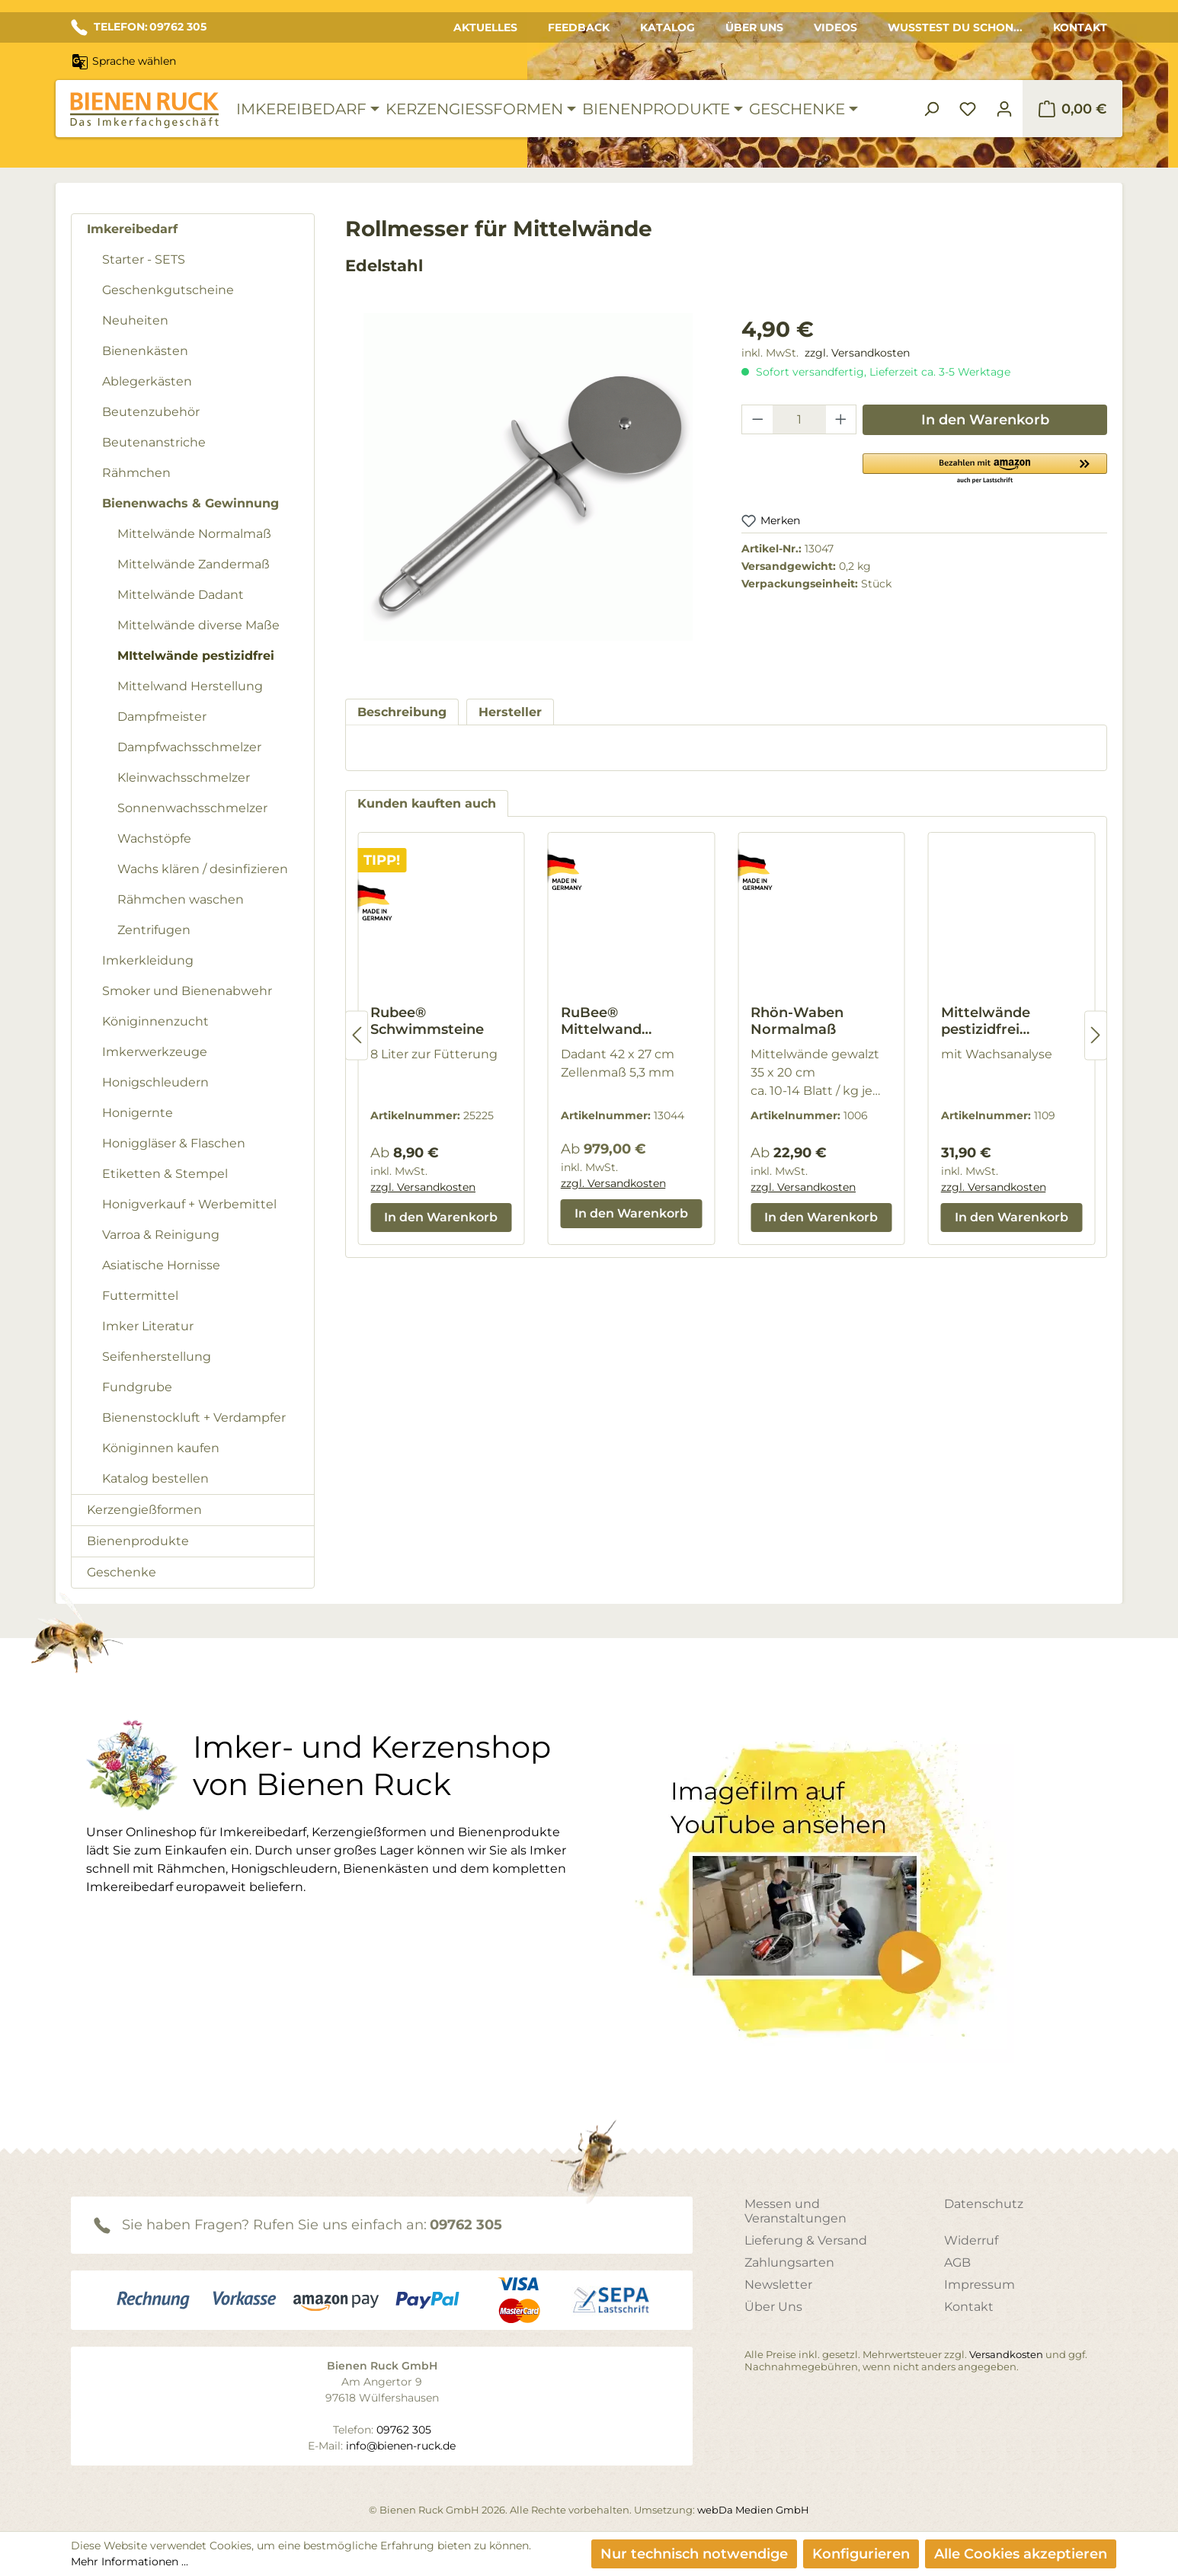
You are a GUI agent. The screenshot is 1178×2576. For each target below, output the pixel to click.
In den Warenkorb (985, 419)
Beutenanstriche (154, 442)
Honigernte (137, 1113)
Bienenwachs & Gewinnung (190, 503)
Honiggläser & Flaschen (173, 1143)
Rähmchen (136, 473)
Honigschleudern (155, 1082)
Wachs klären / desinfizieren (202, 869)
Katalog (667, 27)
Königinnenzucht (155, 1021)
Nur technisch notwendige (694, 2554)
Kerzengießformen (144, 1509)
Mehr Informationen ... (129, 2561)
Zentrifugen (153, 930)
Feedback (579, 27)
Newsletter (778, 2284)
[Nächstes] (1095, 1035)
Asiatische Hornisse (161, 1265)
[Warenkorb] (1072, 109)
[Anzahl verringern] (757, 419)
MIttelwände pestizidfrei (195, 655)
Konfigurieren (861, 2554)
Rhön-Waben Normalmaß (797, 1021)
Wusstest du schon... (955, 27)
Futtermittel (140, 1295)
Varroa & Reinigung (160, 1234)
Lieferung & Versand (805, 2240)
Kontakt (1080, 27)
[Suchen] (931, 109)
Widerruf (971, 2240)
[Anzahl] (799, 419)
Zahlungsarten (789, 2262)
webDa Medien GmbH (753, 2510)
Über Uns (754, 27)
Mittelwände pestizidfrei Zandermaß (985, 1021)
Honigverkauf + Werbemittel (189, 1204)
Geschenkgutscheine (168, 290)
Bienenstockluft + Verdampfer (194, 1417)
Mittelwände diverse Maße (198, 625)
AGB (957, 2262)
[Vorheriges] (356, 1035)
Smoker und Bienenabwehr (187, 991)
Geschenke (121, 1572)
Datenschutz (983, 2204)
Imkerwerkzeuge (154, 1052)
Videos (835, 27)
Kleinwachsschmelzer (183, 777)
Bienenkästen (145, 351)
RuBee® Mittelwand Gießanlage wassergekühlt (612, 1021)
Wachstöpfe (154, 838)
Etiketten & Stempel (165, 1173)
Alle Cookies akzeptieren (1020, 2554)
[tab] (402, 712)
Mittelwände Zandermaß (193, 564)
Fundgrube (137, 1387)
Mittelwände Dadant (180, 594)
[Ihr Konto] (1004, 109)
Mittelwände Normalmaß (194, 533)
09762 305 (466, 2224)
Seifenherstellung (156, 1356)
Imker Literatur (148, 1326)
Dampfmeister (161, 716)
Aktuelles (485, 27)
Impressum (979, 2284)
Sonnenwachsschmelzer (192, 808)
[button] (985, 467)
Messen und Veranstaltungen (795, 2211)
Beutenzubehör (151, 412)
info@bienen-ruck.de (401, 2446)
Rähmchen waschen (180, 899)
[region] (528, 492)
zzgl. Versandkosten (857, 353)
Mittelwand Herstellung (190, 686)
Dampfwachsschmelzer (189, 747)
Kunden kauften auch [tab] (426, 803)
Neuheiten (135, 320)
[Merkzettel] (967, 109)
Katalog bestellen (155, 1478)
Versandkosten (1006, 2354)
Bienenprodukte (138, 1541)
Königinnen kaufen (160, 1448)
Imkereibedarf (132, 229)
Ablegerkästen (147, 381)
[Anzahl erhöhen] (841, 419)
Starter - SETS (143, 259)
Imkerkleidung (148, 960)
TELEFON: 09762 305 (138, 27)
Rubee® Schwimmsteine (427, 1021)
